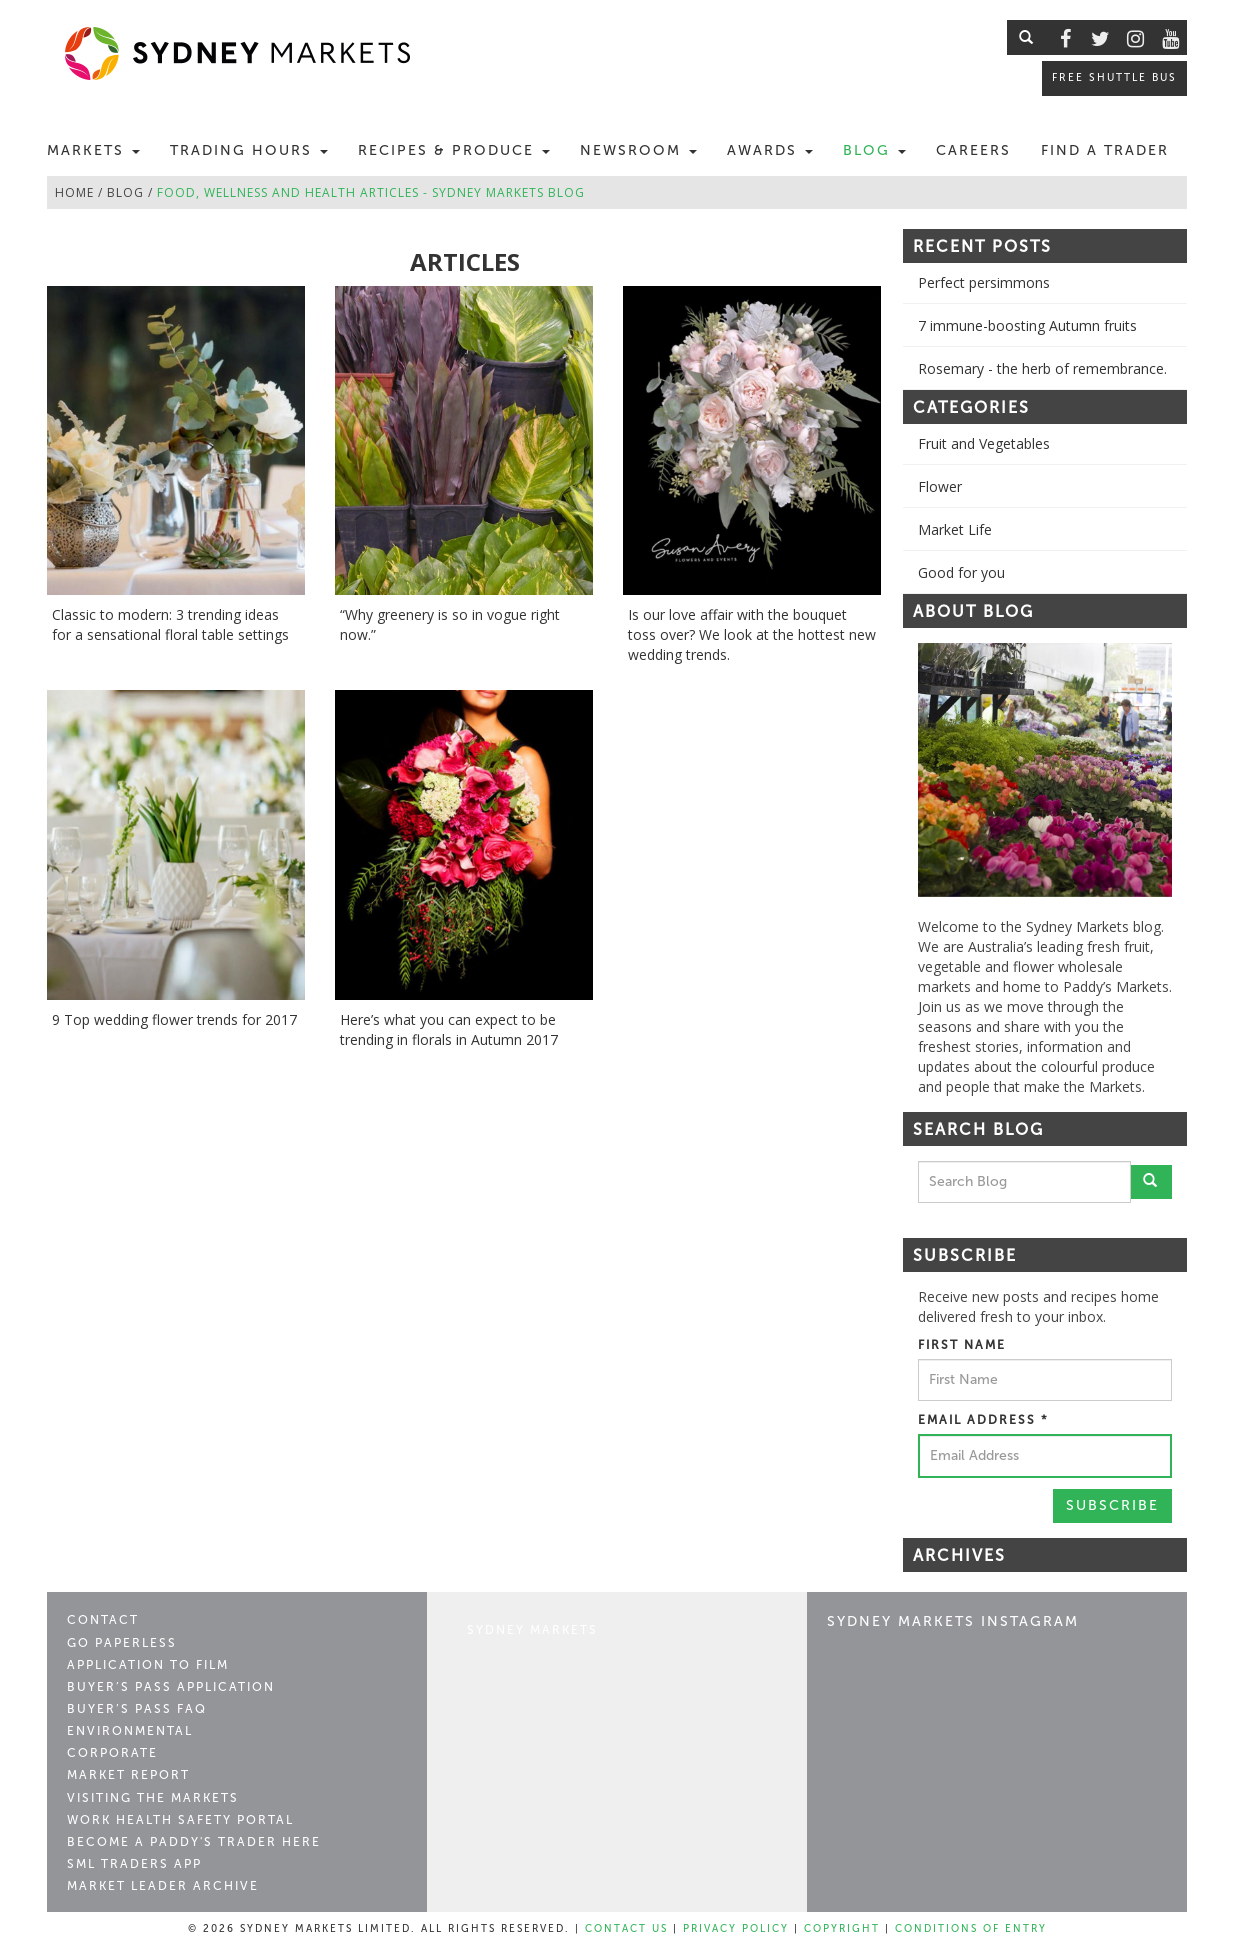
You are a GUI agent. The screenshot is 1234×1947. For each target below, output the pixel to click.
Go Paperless (122, 1643)
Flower (940, 486)
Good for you (961, 572)
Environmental (130, 1731)
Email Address (983, 1420)
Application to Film (148, 1665)
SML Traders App (134, 1864)
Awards (770, 150)
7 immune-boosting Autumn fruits (1027, 325)
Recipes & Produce (454, 150)
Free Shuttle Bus (1114, 77)
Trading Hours (249, 150)
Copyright (842, 1929)
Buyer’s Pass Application (171, 1687)
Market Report (128, 1775)
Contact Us (626, 1929)
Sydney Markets (532, 1630)
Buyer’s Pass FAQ (137, 1709)
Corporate (112, 1753)
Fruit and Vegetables (984, 443)
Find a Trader (1105, 150)
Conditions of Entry (971, 1929)
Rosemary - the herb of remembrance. (1042, 368)
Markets (93, 150)
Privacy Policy (736, 1929)
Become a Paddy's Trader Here (194, 1842)
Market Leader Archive (163, 1886)
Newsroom (638, 150)
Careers (973, 150)
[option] (1045, 770)
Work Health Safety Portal (180, 1820)
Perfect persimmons (984, 282)
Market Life (955, 529)
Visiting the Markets (153, 1798)
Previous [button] (903, 770)
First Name (962, 1345)
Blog (874, 150)
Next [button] (1187, 770)
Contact (103, 1620)
